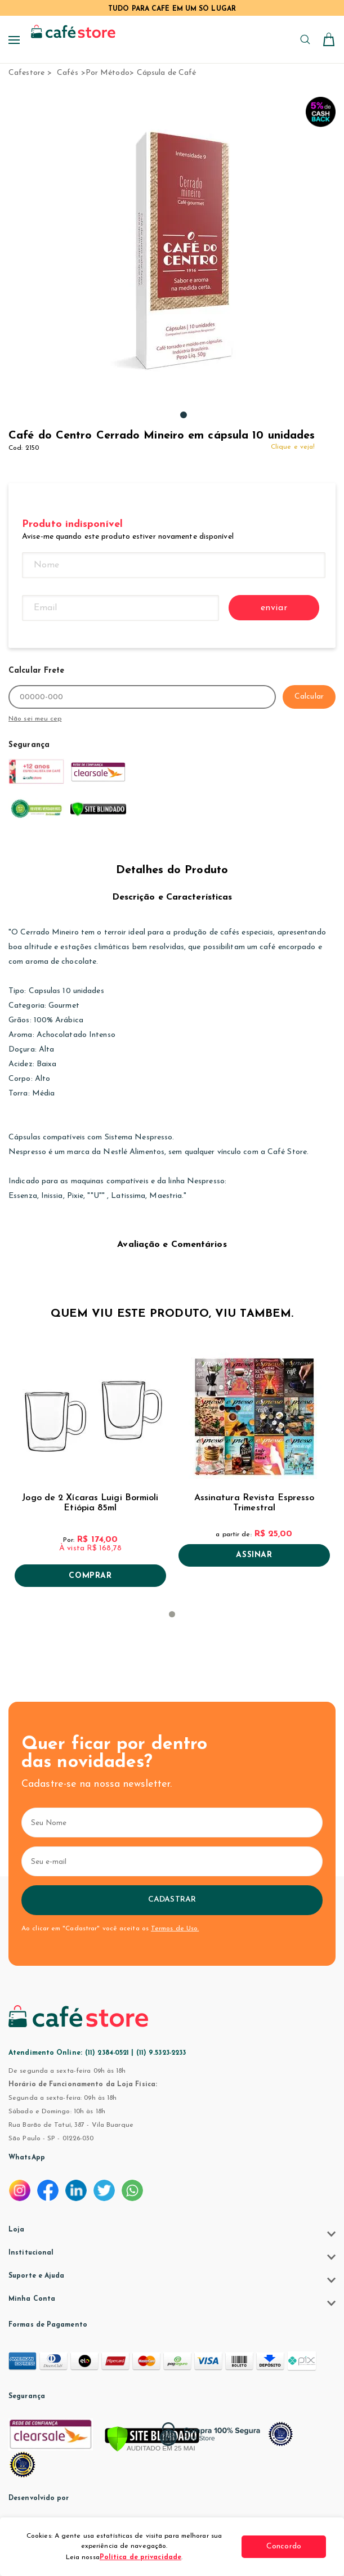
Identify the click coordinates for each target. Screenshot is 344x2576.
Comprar (90, 1576)
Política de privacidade (140, 2557)
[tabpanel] (184, 249)
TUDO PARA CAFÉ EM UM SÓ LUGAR (172, 9)
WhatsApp (26, 2157)
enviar (274, 607)
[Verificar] (152, 2440)
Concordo (283, 2546)
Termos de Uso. (175, 1928)
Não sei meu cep (35, 718)
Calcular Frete (36, 671)
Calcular (309, 696)
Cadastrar (172, 1899)
